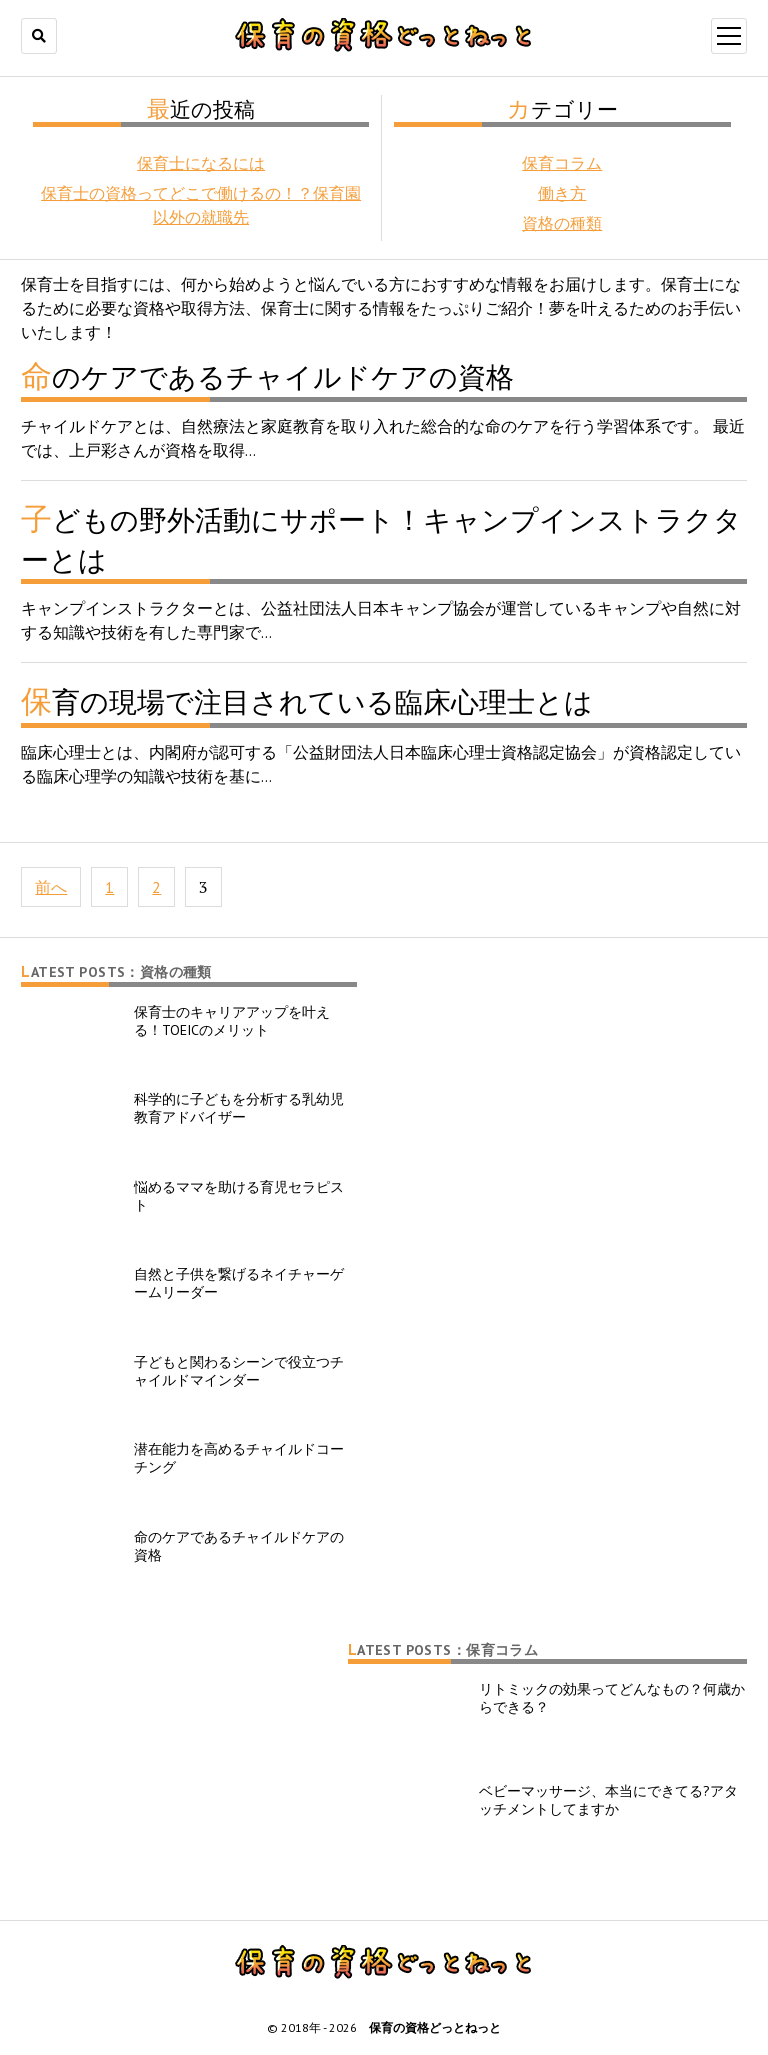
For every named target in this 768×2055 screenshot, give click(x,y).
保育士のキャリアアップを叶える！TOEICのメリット (232, 1021)
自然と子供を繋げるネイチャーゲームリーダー (239, 1283)
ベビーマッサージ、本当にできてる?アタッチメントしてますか (608, 1800)
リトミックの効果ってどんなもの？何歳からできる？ (612, 1698)
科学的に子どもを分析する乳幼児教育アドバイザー (239, 1108)
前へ (51, 887)
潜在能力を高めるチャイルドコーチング (239, 1458)
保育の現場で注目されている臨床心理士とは (307, 701)
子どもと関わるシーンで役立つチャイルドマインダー (239, 1371)
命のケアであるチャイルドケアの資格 (239, 1546)
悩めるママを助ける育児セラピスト (239, 1196)
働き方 (562, 193)
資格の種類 (562, 223)
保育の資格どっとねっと (435, 2027)
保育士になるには (201, 163)
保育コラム (562, 163)
